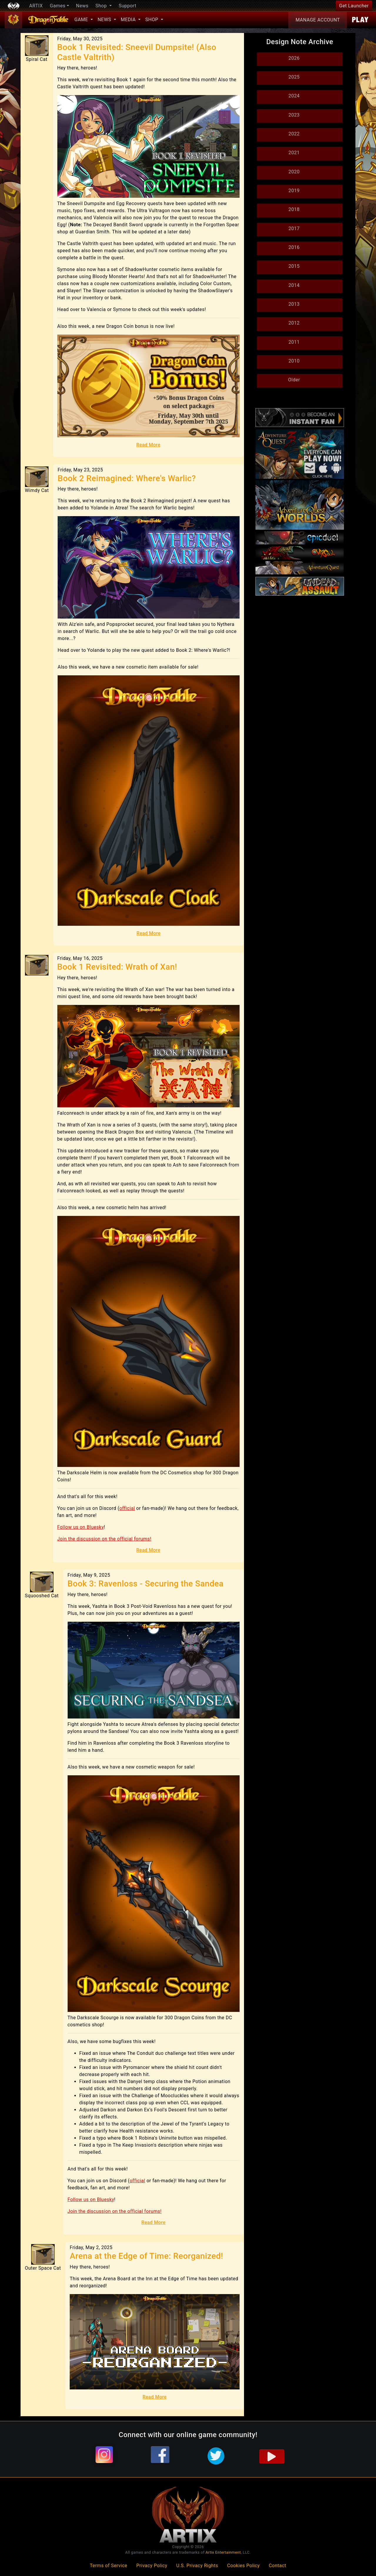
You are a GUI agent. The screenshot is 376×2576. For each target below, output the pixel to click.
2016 (294, 247)
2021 (294, 152)
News (82, 6)
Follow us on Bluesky (80, 1527)
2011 (294, 342)
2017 (294, 228)
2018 (294, 209)
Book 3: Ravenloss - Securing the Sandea (146, 1583)
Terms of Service (108, 2565)
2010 (294, 361)
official (127, 1508)
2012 (294, 323)
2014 (294, 285)
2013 (294, 304)
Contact (277, 2565)
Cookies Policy (243, 2565)
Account (317, 20)
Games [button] (58, 6)
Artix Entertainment (223, 2552)
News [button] (105, 19)
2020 (294, 171)
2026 (294, 58)
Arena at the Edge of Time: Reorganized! (146, 2256)
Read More (148, 445)
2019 (294, 190)
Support (127, 6)
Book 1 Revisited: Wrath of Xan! (117, 967)
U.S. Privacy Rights (197, 2565)
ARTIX (36, 6)
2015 (294, 266)
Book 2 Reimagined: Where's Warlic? (127, 478)
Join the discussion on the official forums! (104, 1539)
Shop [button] (102, 6)
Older (294, 380)
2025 (294, 77)
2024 (294, 96)
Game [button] (81, 19)
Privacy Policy (152, 2565)
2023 (294, 115)
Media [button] (129, 19)
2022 (294, 134)
